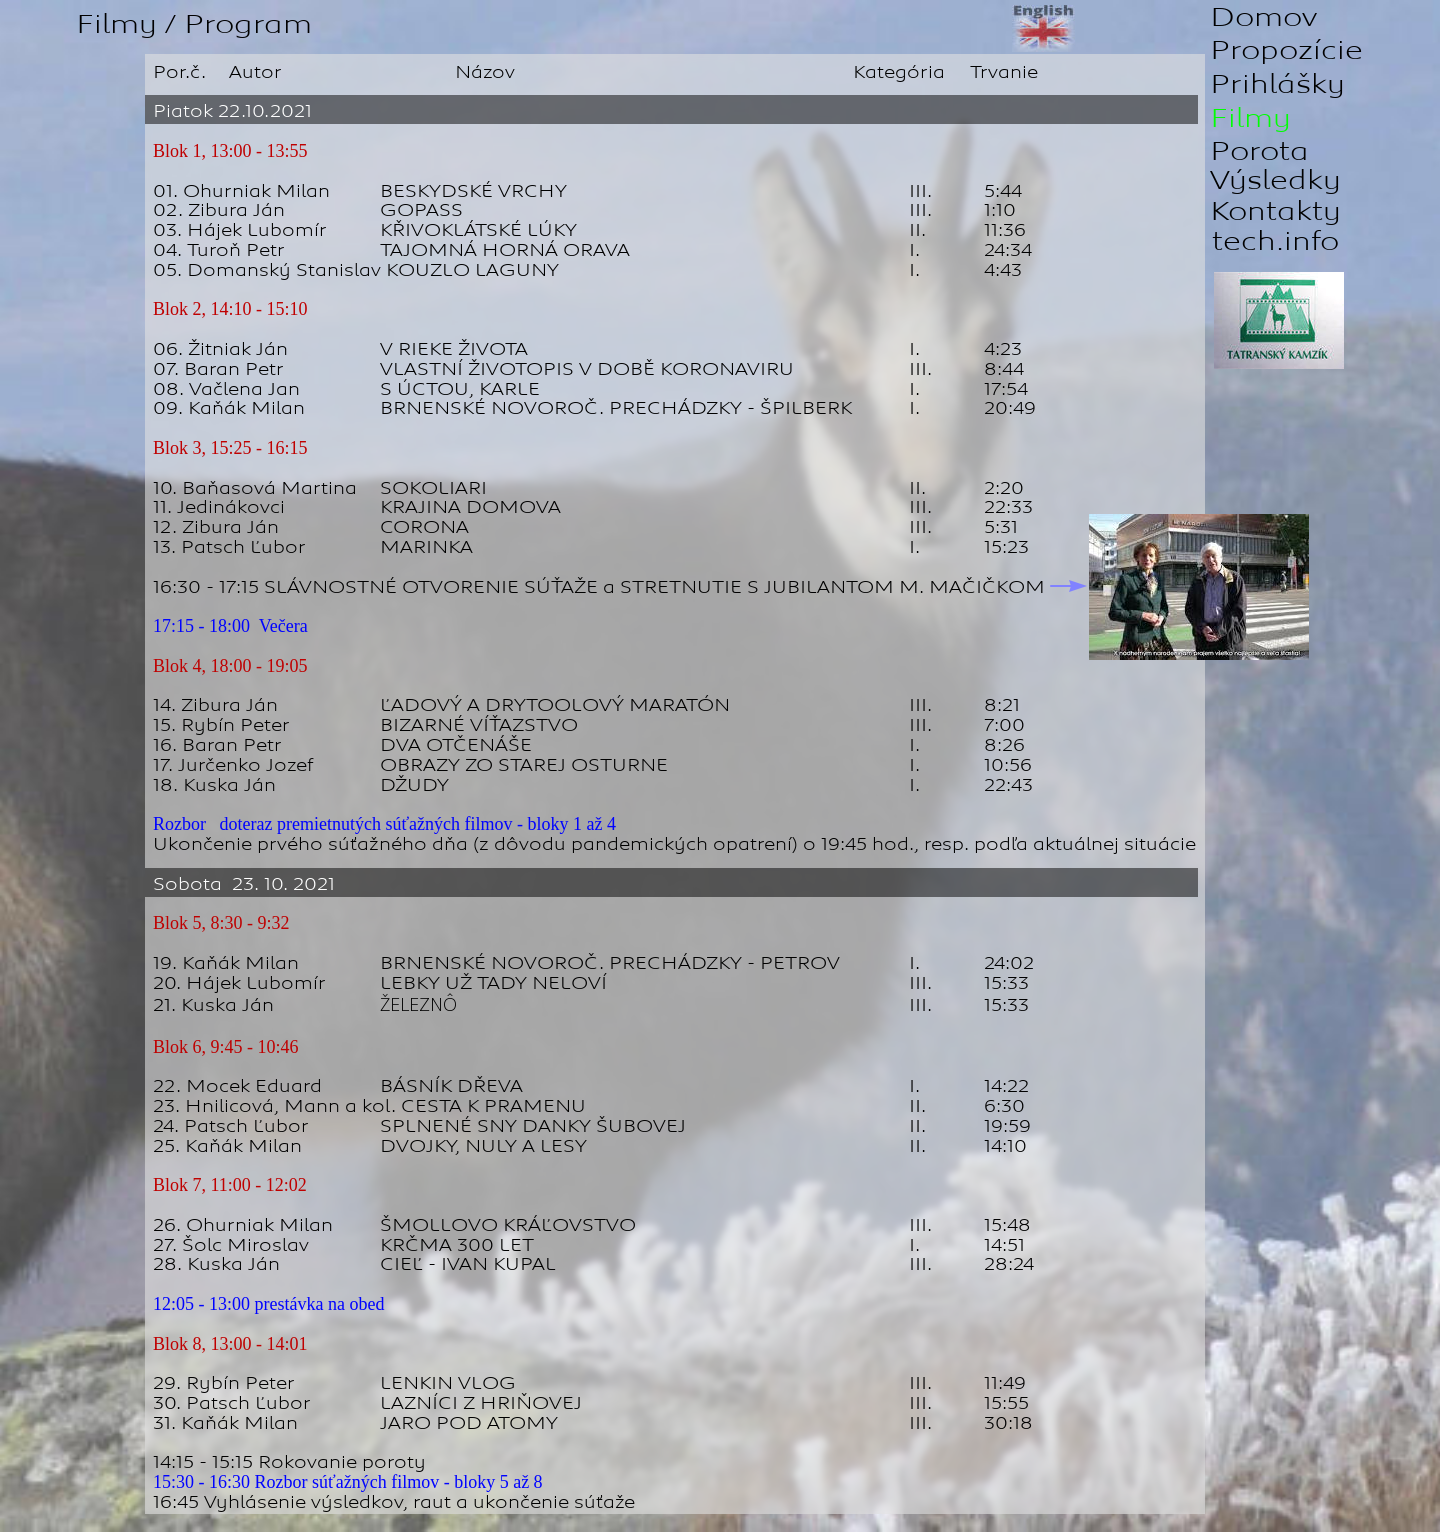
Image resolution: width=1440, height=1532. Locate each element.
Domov (1263, 17)
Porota (1259, 151)
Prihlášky (1277, 84)
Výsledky (1275, 180)
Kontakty (1275, 211)
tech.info (1275, 241)
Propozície (1286, 50)
